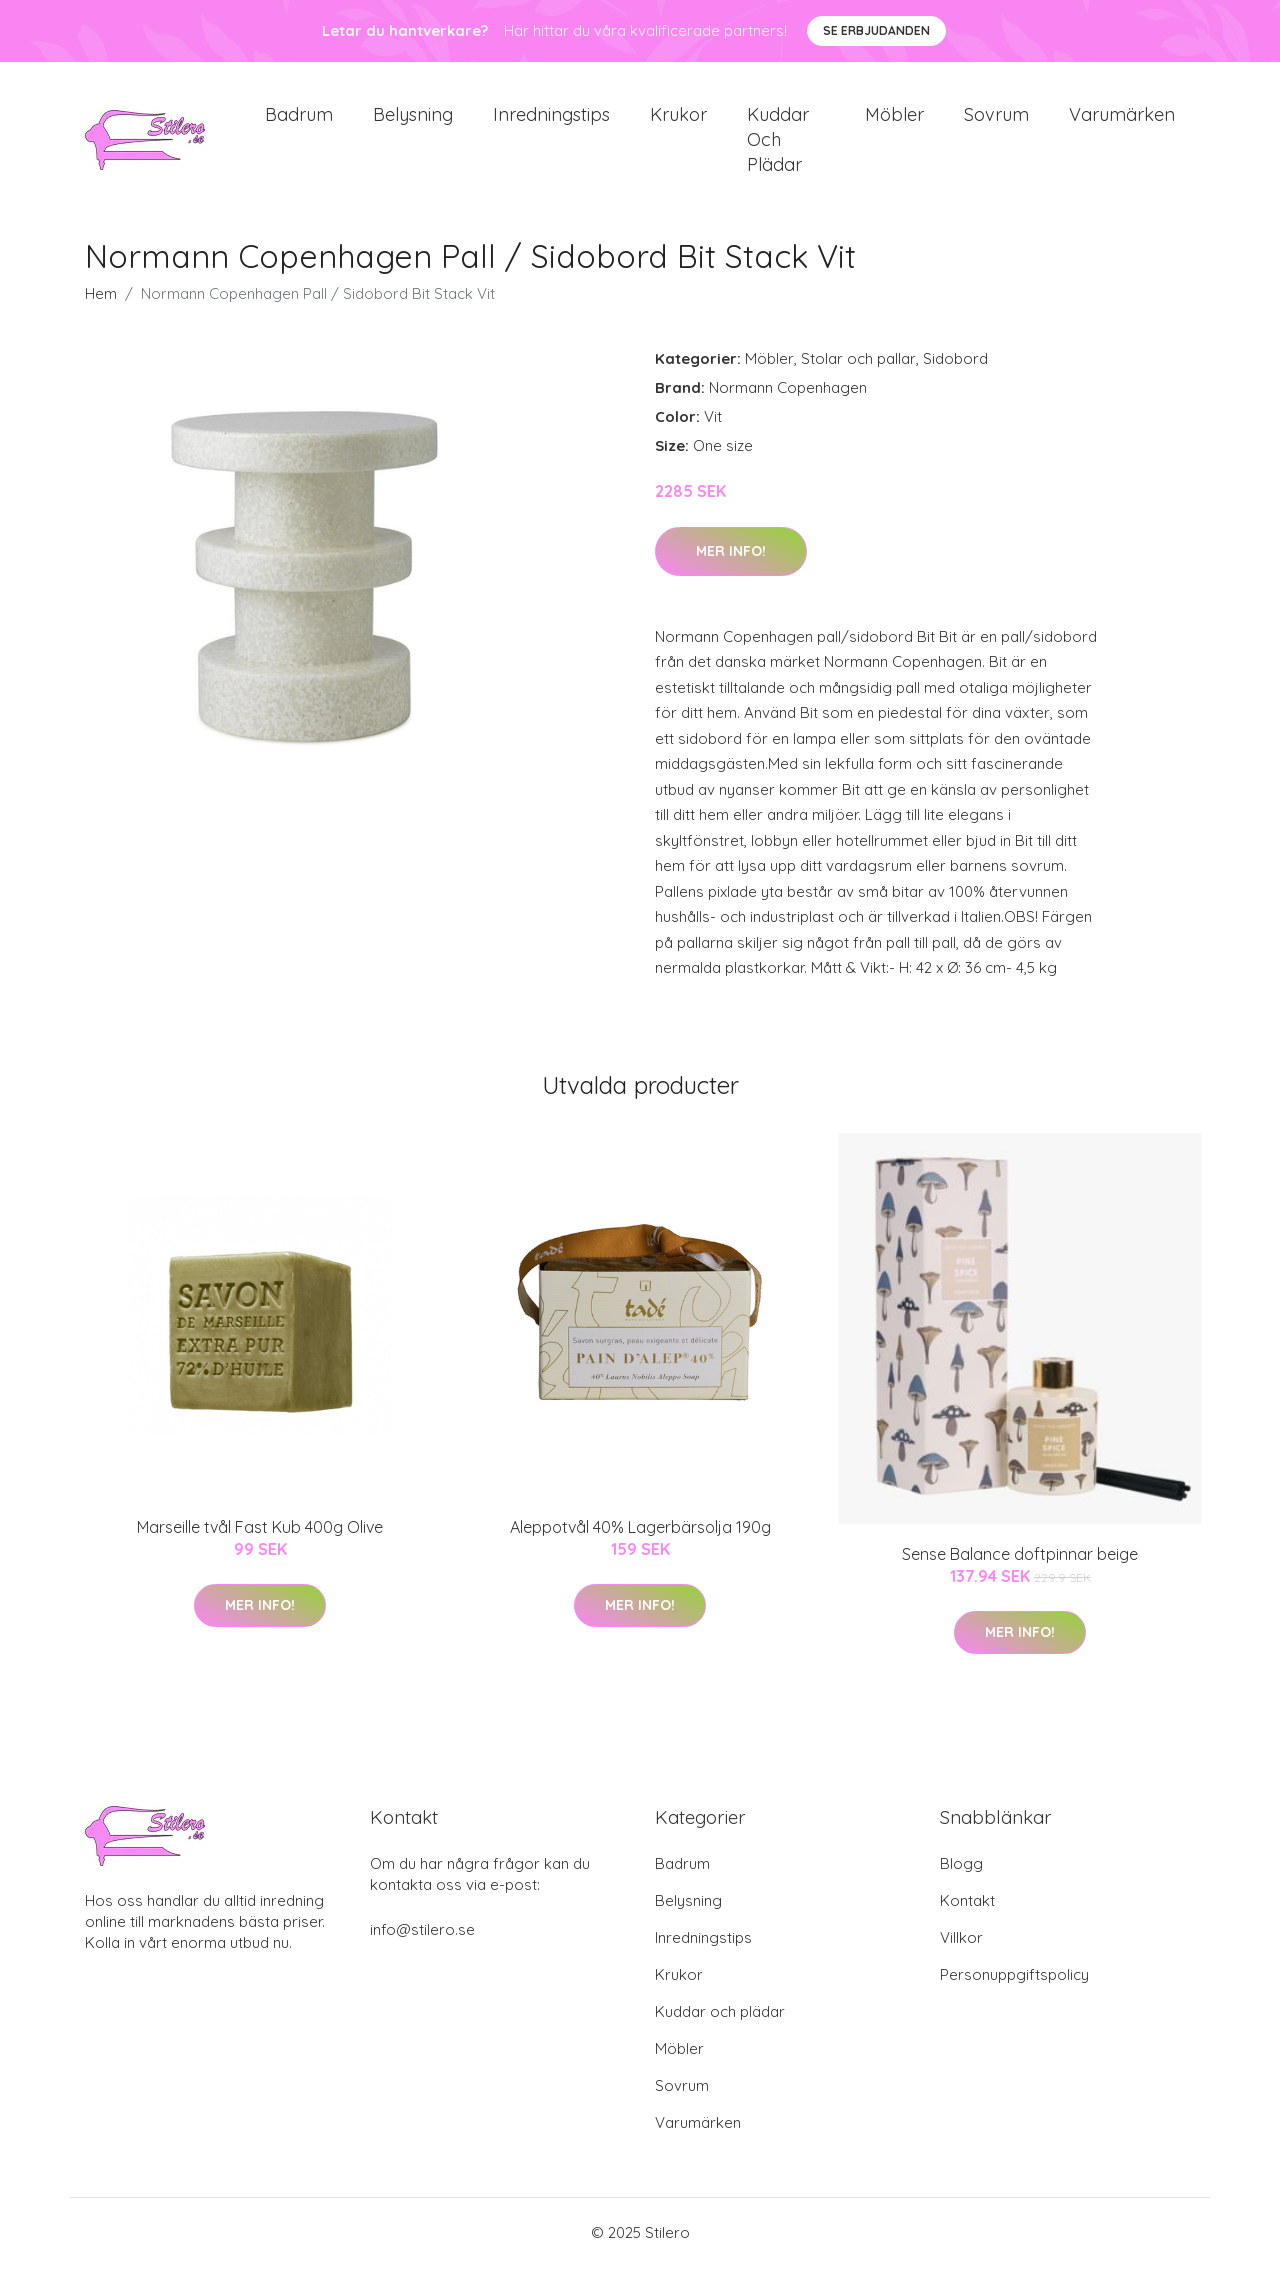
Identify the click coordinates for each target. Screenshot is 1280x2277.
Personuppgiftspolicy (1014, 1984)
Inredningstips (551, 119)
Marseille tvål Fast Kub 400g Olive (260, 1537)
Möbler (894, 119)
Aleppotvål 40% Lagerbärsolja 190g (640, 1537)
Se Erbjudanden (876, 30)
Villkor (961, 1947)
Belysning (413, 119)
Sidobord (955, 369)
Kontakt (967, 1910)
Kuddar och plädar (778, 144)
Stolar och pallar (858, 369)
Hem (101, 304)
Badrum (299, 119)
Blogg (961, 1873)
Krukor (678, 119)
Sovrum (996, 119)
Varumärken (1122, 119)
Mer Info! (731, 561)
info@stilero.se (422, 1939)
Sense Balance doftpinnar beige (1020, 1564)
